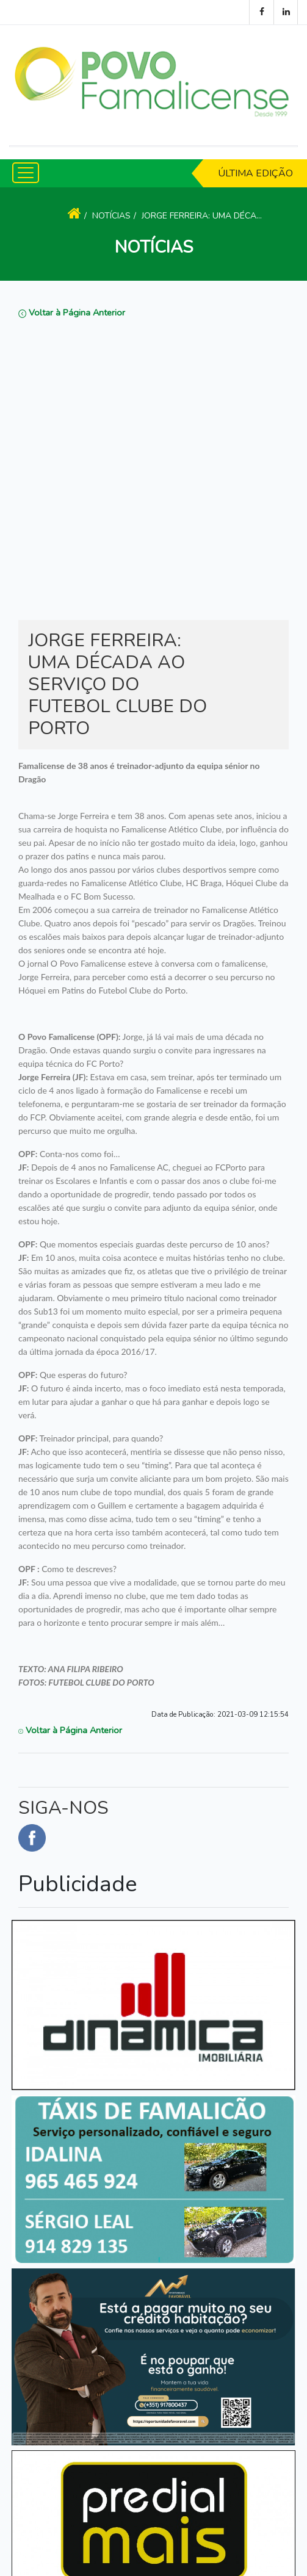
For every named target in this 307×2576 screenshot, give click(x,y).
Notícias (111, 216)
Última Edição (255, 173)
